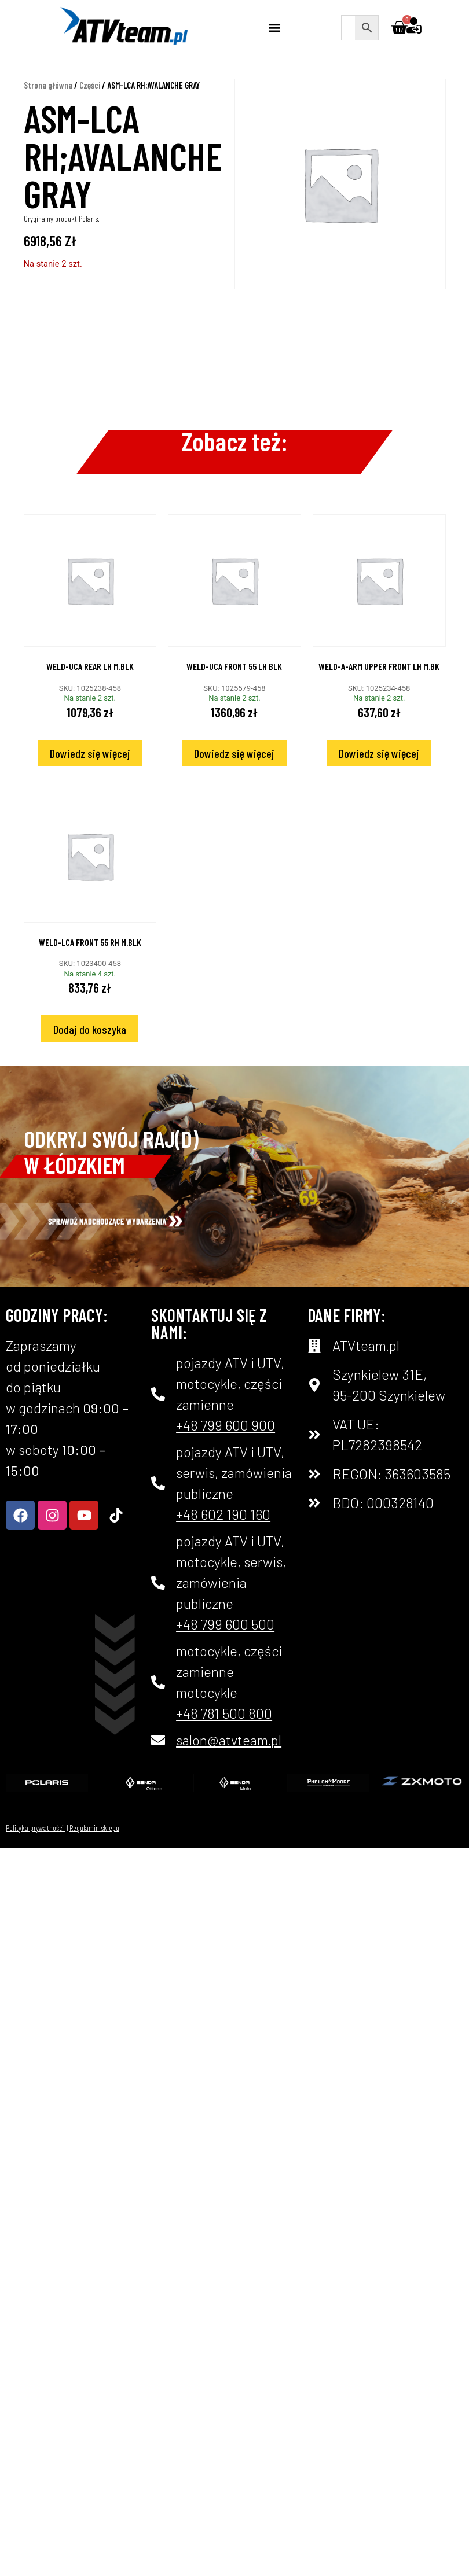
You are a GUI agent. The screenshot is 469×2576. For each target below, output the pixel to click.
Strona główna (48, 85)
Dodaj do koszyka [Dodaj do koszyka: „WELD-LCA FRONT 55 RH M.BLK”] (89, 1029)
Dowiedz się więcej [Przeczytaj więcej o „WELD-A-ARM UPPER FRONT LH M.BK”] (379, 753)
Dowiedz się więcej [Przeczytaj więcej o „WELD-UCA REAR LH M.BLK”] (90, 753)
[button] (274, 27)
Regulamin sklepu (94, 1828)
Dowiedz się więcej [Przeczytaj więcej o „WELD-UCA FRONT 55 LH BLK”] (234, 753)
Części (89, 85)
